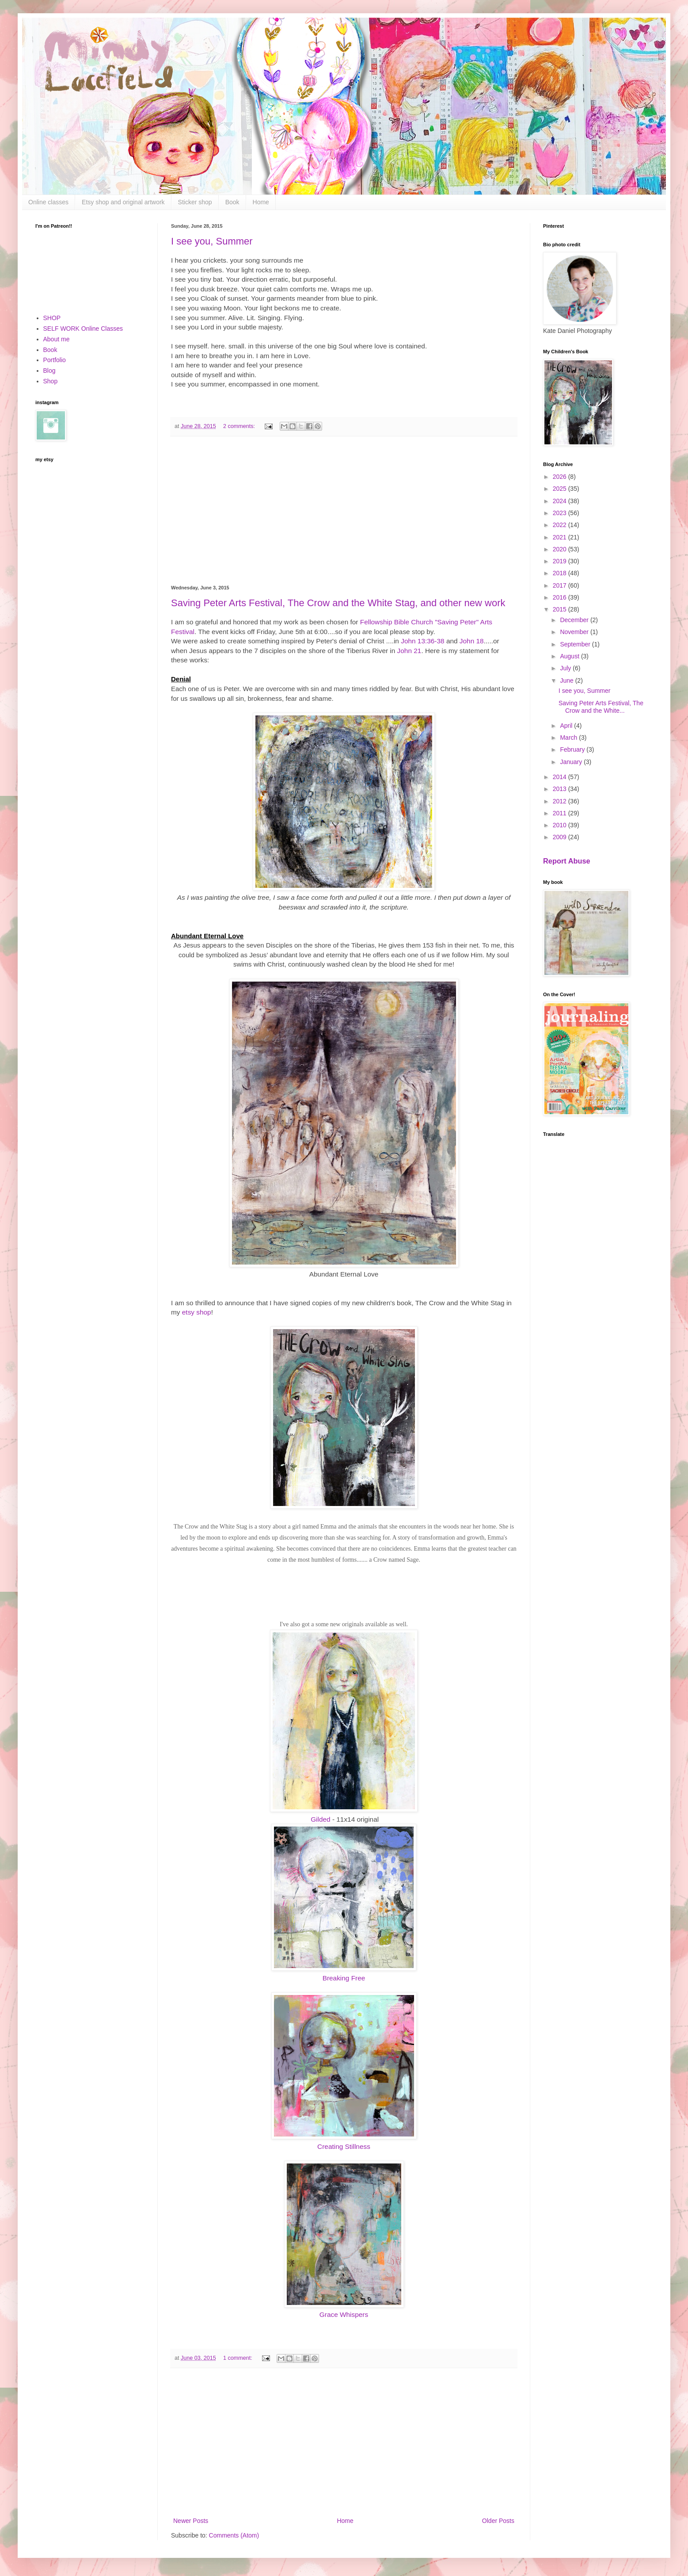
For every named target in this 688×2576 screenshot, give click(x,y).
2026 (560, 476)
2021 (560, 537)
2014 (560, 776)
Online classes (48, 202)
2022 (560, 524)
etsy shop (196, 1312)
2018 (560, 573)
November (575, 631)
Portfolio (54, 359)
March (569, 737)
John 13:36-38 (422, 641)
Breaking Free (344, 1978)
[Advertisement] (344, 511)
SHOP (52, 317)
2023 (560, 512)
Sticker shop (195, 202)
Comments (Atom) (234, 2535)
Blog (49, 370)
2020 (560, 549)
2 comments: (240, 426)
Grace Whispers (343, 2314)
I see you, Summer (212, 241)
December (575, 619)
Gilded (320, 1819)
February (573, 749)
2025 (560, 488)
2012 (560, 801)
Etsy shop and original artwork (123, 202)
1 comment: (238, 2358)
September (576, 644)
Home (261, 202)
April (567, 725)
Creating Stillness (343, 2146)
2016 (560, 597)
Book (232, 202)
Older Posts (498, 2520)
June (567, 680)
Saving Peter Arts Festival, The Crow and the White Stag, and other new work (338, 602)
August (570, 656)
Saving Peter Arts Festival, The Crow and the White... (601, 706)
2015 (560, 609)
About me (56, 339)
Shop (50, 381)
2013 (560, 788)
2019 (560, 561)
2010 (560, 825)
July (566, 668)
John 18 (472, 641)
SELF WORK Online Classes (83, 328)
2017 (560, 585)
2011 (560, 813)
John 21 (409, 650)
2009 (560, 837)
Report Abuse (566, 861)
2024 (560, 500)
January (572, 761)
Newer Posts (190, 2520)
